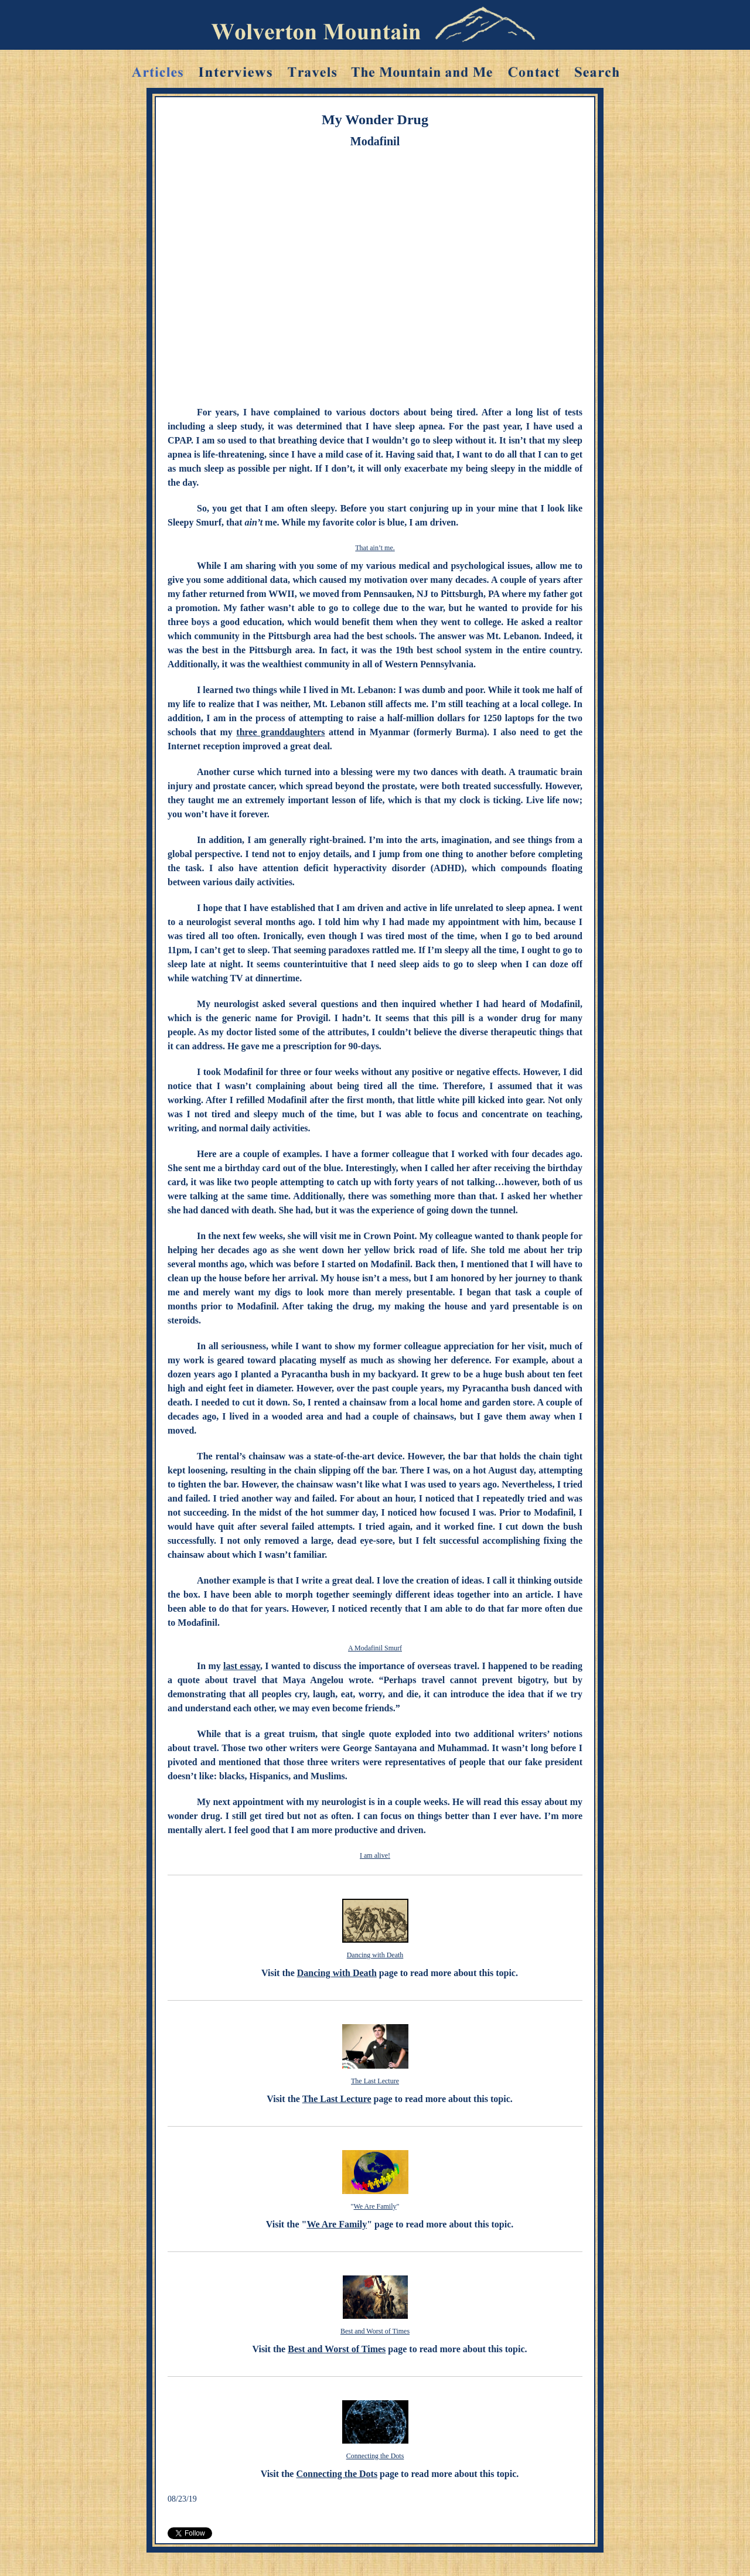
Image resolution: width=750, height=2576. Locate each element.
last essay (241, 1666)
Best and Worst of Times (375, 2331)
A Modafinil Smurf (375, 1648)
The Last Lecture (375, 2081)
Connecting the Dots (375, 2456)
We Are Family (374, 2206)
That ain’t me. (374, 548)
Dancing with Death (375, 1955)
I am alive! (375, 1855)
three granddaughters (280, 732)
